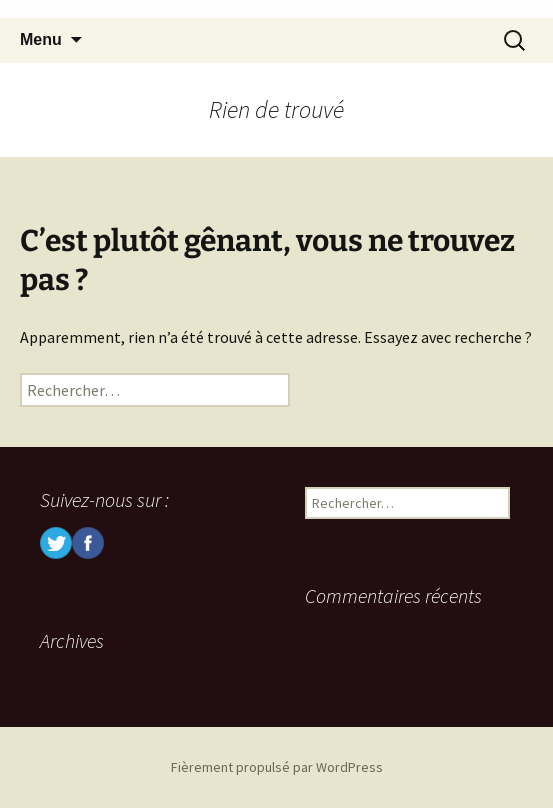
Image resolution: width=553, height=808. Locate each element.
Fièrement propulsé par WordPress (277, 767)
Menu (41, 39)
